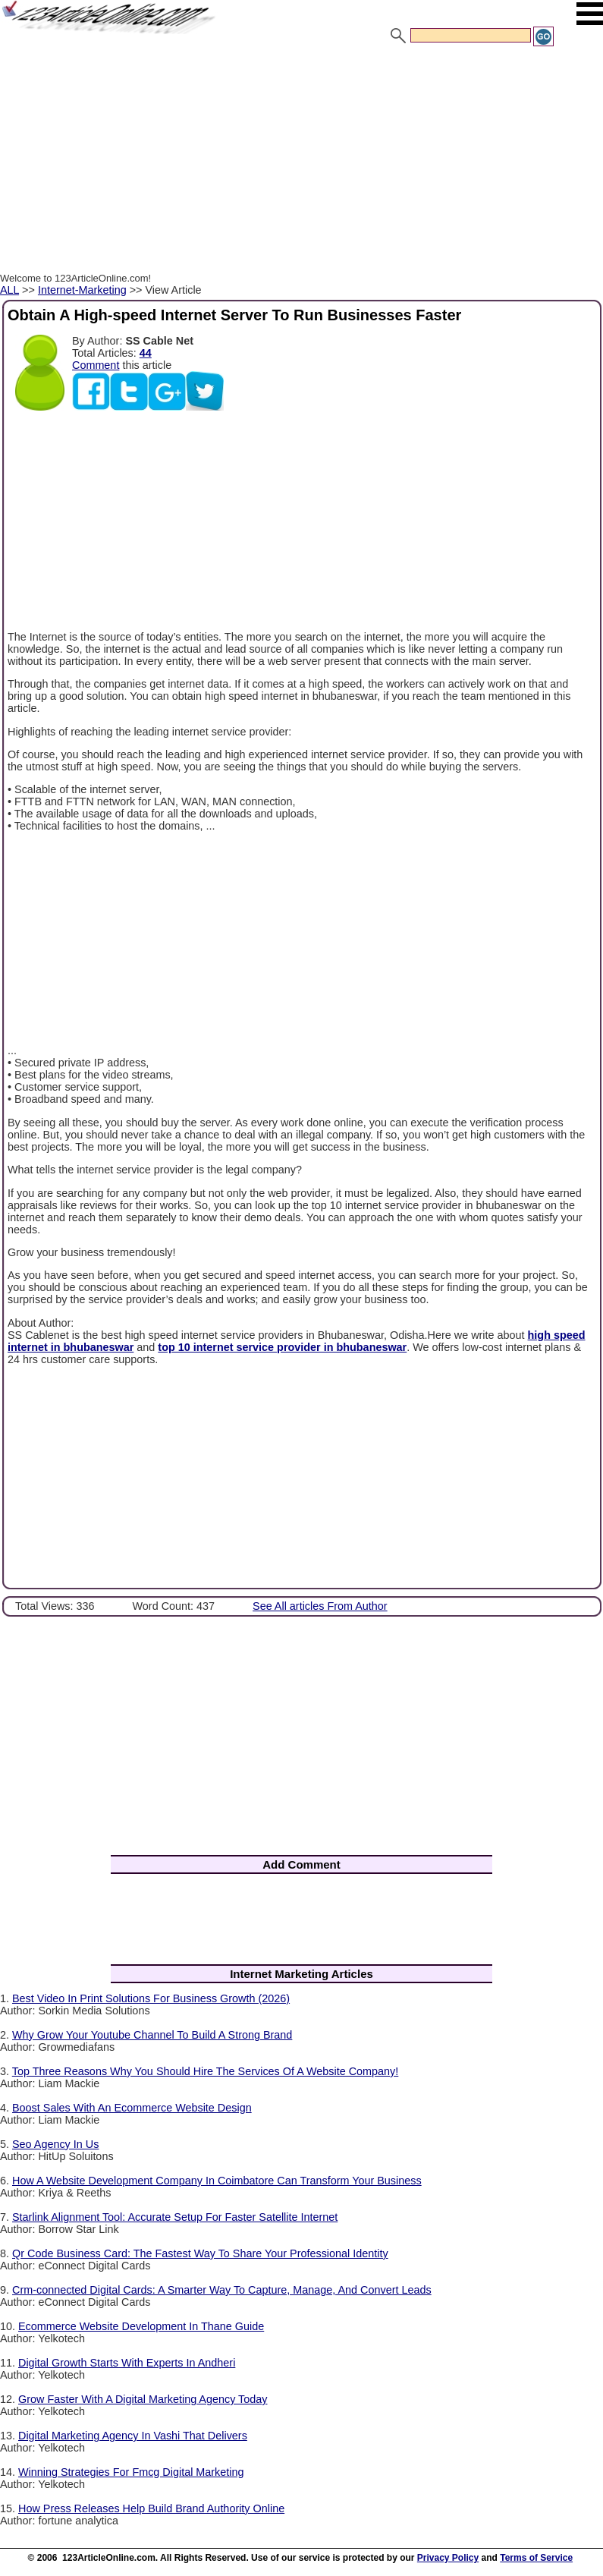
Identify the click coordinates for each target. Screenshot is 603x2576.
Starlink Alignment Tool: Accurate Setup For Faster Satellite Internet (175, 2217)
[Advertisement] (301, 161)
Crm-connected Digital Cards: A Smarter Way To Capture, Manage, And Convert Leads (222, 2290)
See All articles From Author (320, 1606)
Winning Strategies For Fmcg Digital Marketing (131, 2472)
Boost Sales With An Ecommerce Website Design (132, 2108)
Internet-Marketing (82, 290)
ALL (9, 290)
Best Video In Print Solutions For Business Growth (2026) (151, 1998)
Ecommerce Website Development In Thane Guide (141, 2326)
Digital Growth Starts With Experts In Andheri (126, 2363)
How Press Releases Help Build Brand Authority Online (151, 2508)
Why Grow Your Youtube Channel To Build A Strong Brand (152, 2035)
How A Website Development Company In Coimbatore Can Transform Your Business (217, 2180)
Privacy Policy (448, 2557)
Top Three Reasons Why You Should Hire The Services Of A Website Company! (205, 2071)
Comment (95, 365)
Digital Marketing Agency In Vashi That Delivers (132, 2436)
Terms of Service (536, 2557)
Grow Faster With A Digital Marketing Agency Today (142, 2399)
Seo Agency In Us (55, 2144)
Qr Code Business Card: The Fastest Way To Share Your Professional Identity (200, 2253)
